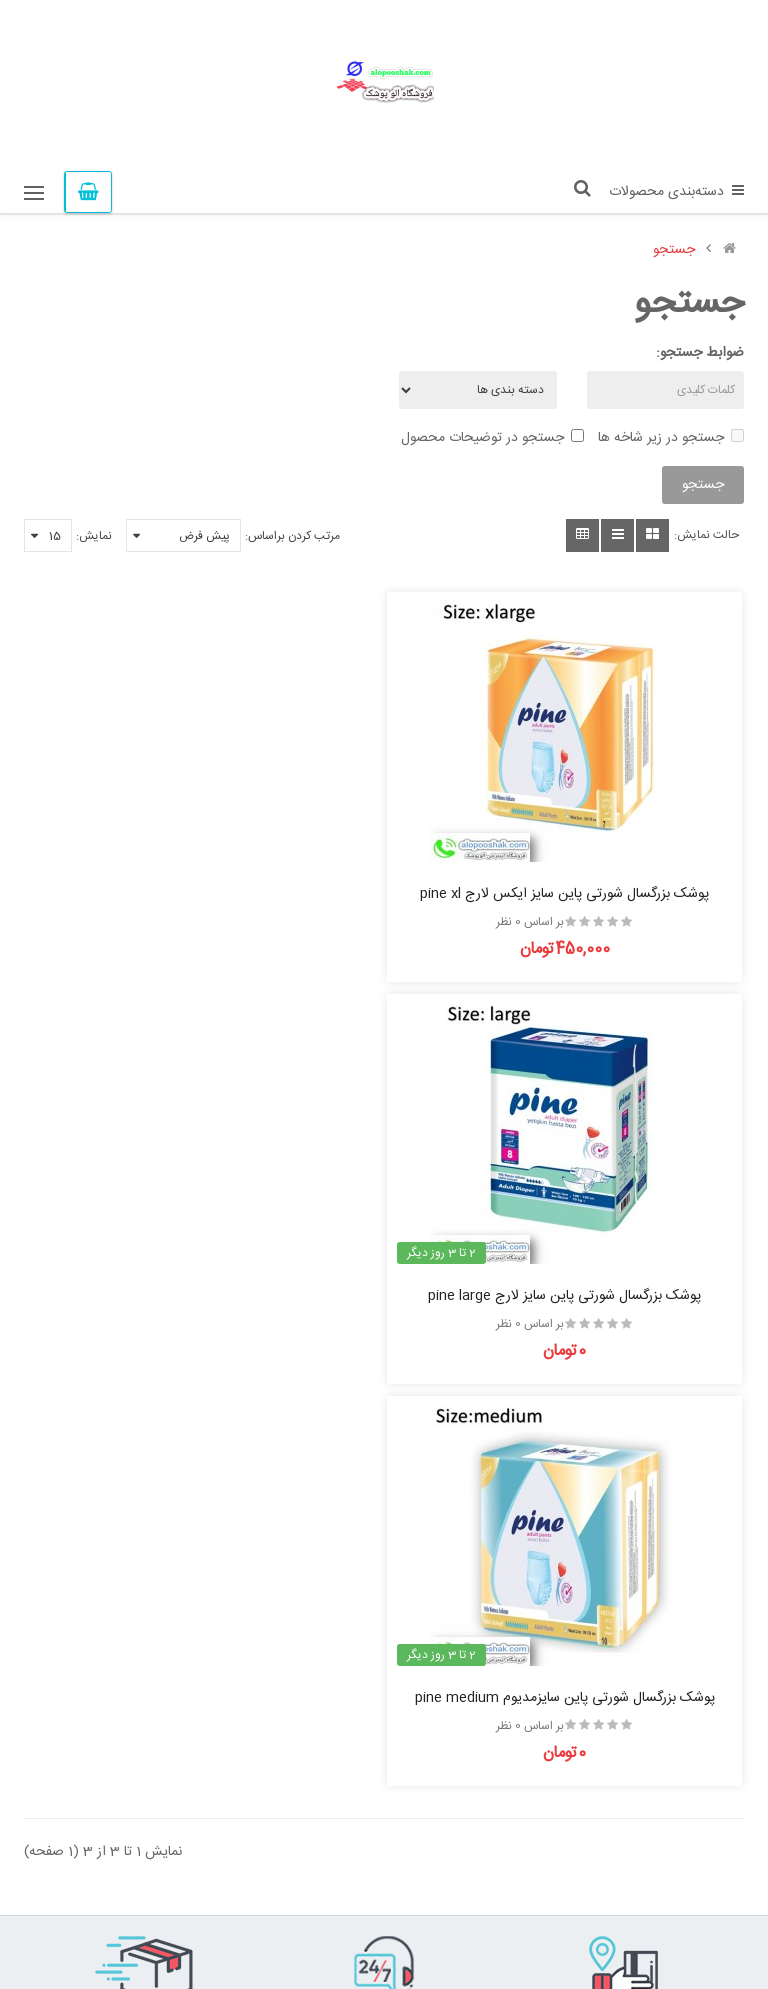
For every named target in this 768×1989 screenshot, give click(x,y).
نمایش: (94, 535)
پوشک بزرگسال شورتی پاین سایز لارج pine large (196, 893)
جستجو (674, 250)
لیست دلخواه (334, 1857)
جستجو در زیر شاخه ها (671, 437)
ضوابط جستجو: (700, 353)
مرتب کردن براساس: (292, 535)
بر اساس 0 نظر (537, 921)
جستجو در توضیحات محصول (492, 437)
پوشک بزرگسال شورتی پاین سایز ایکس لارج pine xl (571, 893)
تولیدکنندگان (335, 1831)
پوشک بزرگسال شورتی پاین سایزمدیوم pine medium (572, 1295)
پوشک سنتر (166, 1931)
